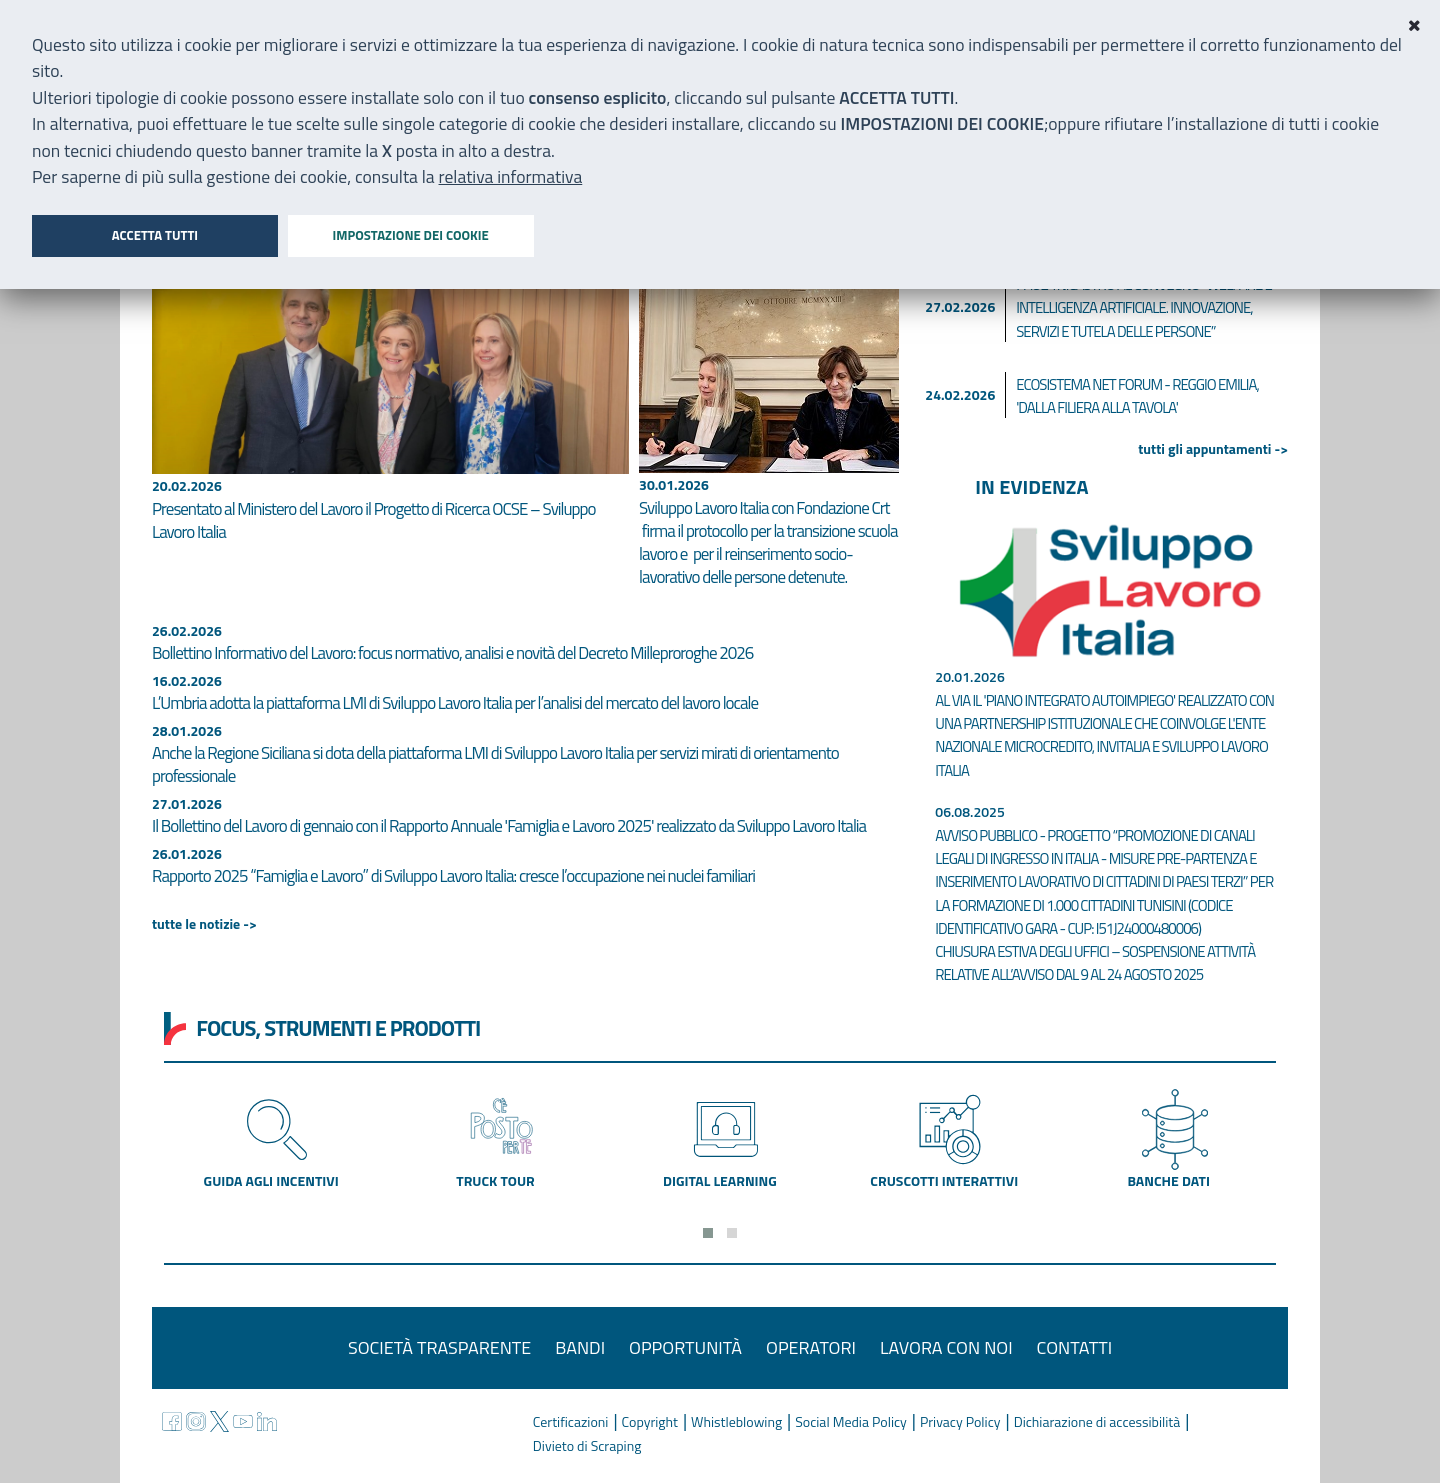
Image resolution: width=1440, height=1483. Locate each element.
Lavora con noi (946, 1347)
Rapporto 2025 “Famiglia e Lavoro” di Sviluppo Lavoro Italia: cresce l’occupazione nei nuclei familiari (453, 876)
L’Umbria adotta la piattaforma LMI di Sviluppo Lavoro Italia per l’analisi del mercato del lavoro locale (455, 703)
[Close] (1414, 26)
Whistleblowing (736, 1421)
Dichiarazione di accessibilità (1097, 1421)
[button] (708, 1233)
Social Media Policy (851, 1421)
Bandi (580, 1347)
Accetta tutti (155, 235)
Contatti (1075, 1347)
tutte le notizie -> (204, 923)
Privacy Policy (960, 1421)
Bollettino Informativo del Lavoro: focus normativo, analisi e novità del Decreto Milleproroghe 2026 (452, 653)
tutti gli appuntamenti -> (1213, 448)
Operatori (811, 1347)
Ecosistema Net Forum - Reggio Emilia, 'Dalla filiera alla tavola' (1137, 396)
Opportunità (685, 1347)
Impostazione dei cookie (410, 235)
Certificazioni (571, 1421)
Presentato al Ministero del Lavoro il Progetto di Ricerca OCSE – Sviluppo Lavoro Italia (373, 520)
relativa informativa (511, 176)
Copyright (650, 1421)
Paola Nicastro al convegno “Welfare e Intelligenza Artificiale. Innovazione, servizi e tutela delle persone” (1144, 308)
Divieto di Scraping (587, 1445)
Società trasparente (439, 1347)
